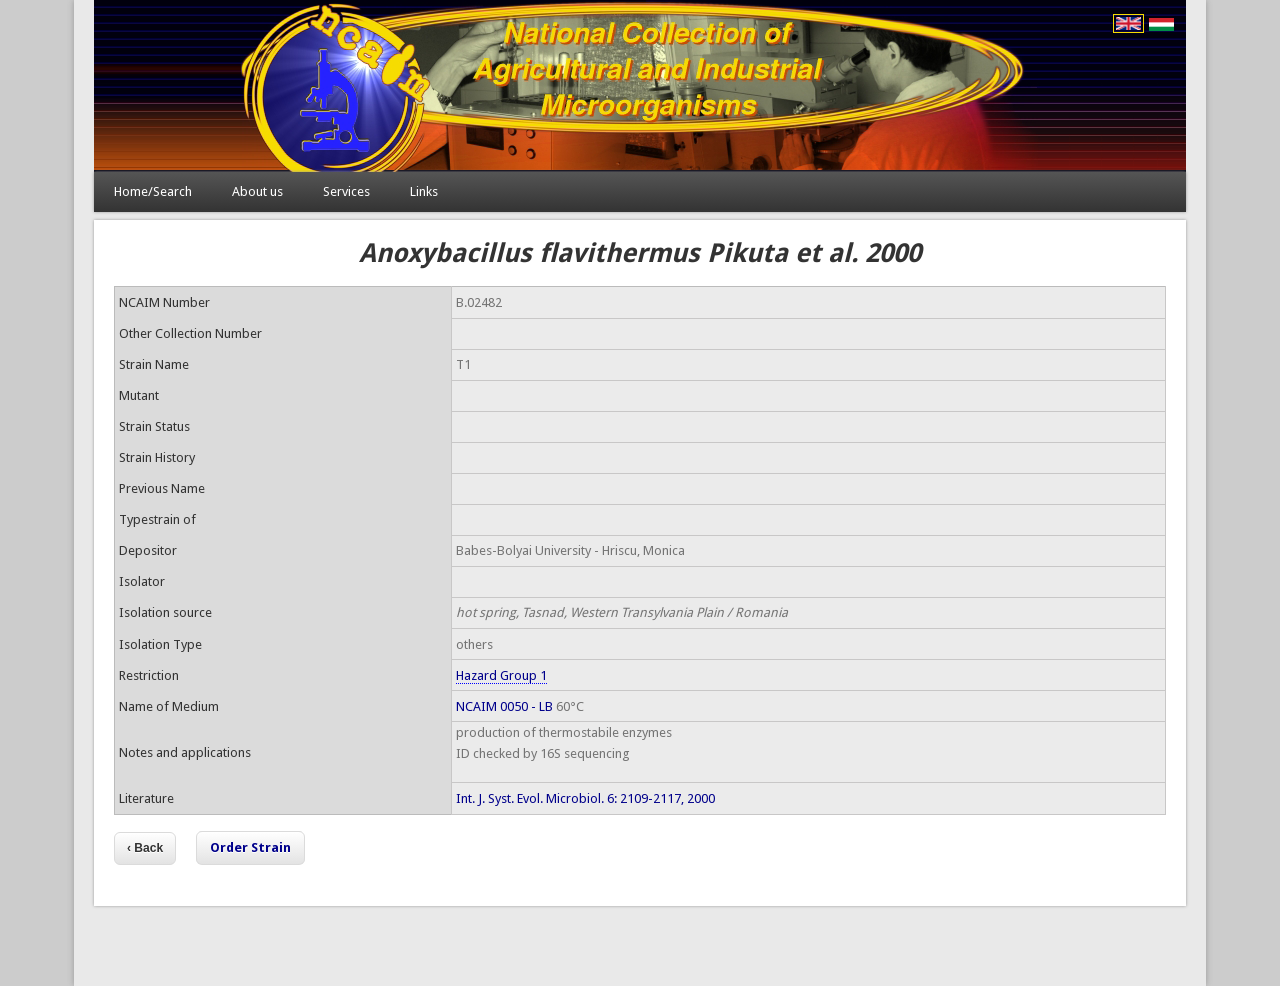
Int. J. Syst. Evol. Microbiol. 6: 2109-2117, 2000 (585, 798)
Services (346, 191)
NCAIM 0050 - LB (504, 706)
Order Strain (250, 847)
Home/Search (153, 191)
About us (257, 191)
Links (424, 191)
